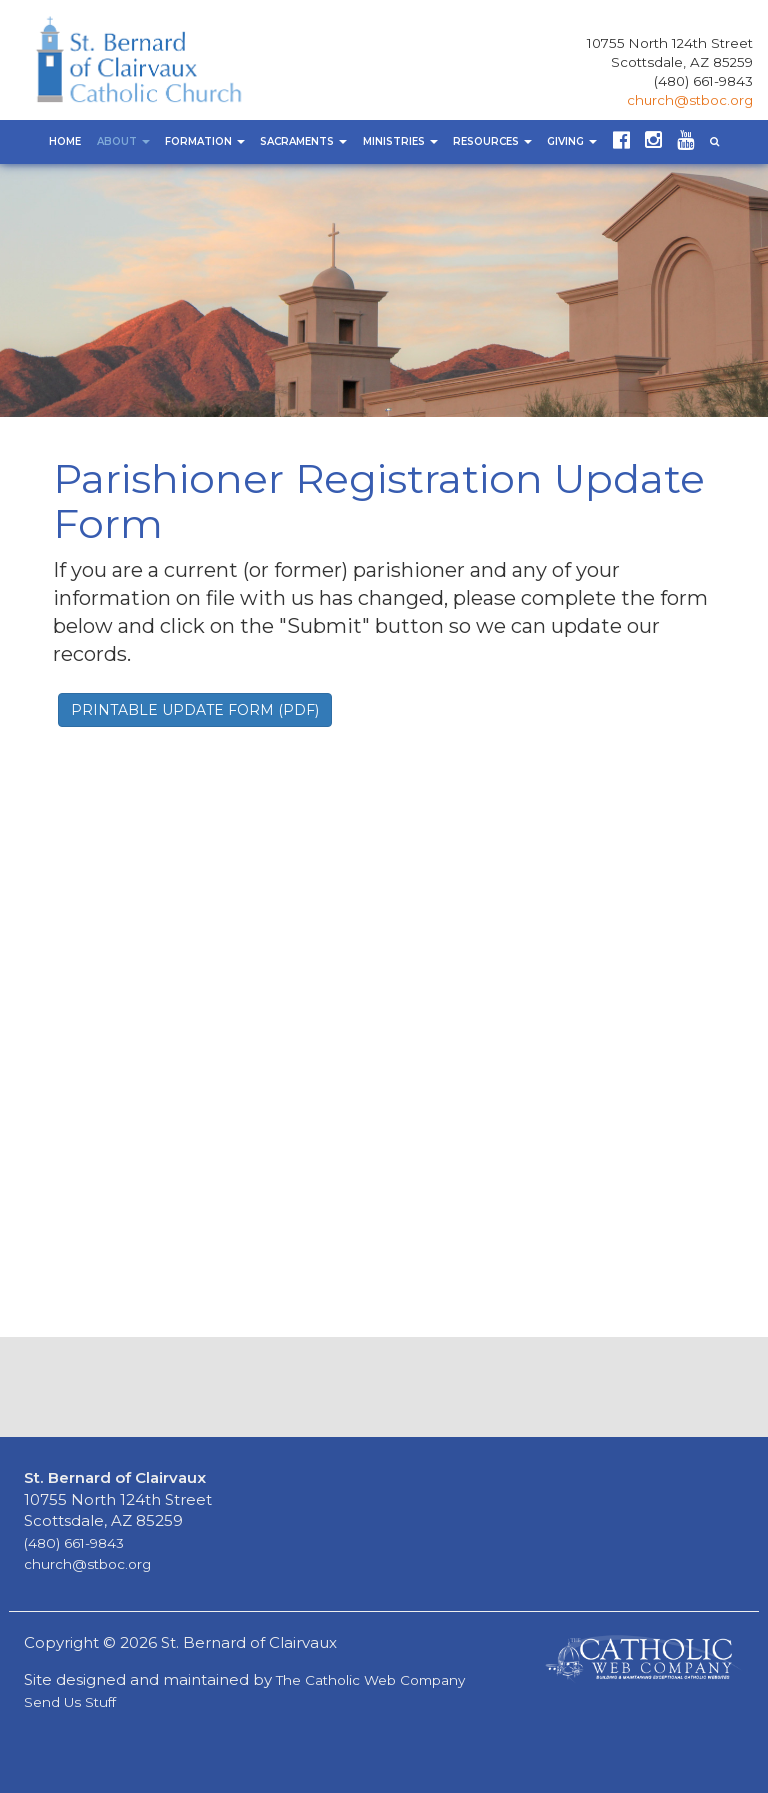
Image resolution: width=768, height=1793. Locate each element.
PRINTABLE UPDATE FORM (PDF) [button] (195, 710)
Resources (492, 141)
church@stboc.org (690, 100)
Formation (205, 141)
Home (65, 141)
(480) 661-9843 (703, 81)
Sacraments (303, 141)
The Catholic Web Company (370, 1680)
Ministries (400, 141)
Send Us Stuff (70, 1702)
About (123, 141)
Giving (572, 141)
